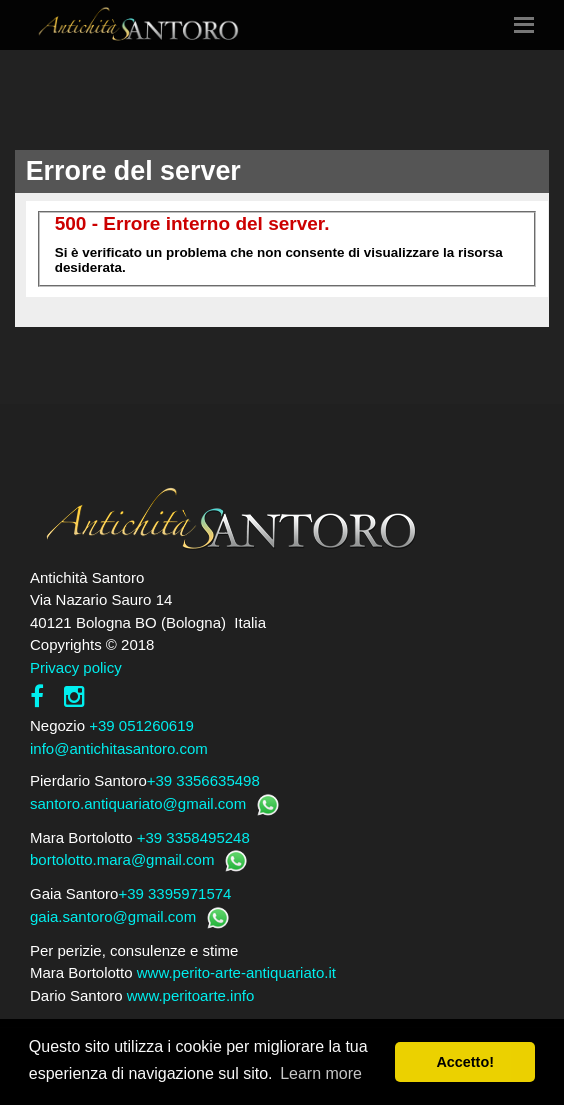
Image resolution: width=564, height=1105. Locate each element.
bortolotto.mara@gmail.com (122, 859)
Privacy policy (76, 667)
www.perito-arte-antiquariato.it (236, 972)
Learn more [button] (321, 1073)
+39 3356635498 (203, 780)
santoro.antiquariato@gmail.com (138, 803)
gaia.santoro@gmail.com (113, 916)
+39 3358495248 (193, 837)
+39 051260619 (141, 725)
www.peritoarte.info (191, 995)
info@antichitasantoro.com (119, 748)
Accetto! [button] (465, 1062)
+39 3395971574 (174, 893)
